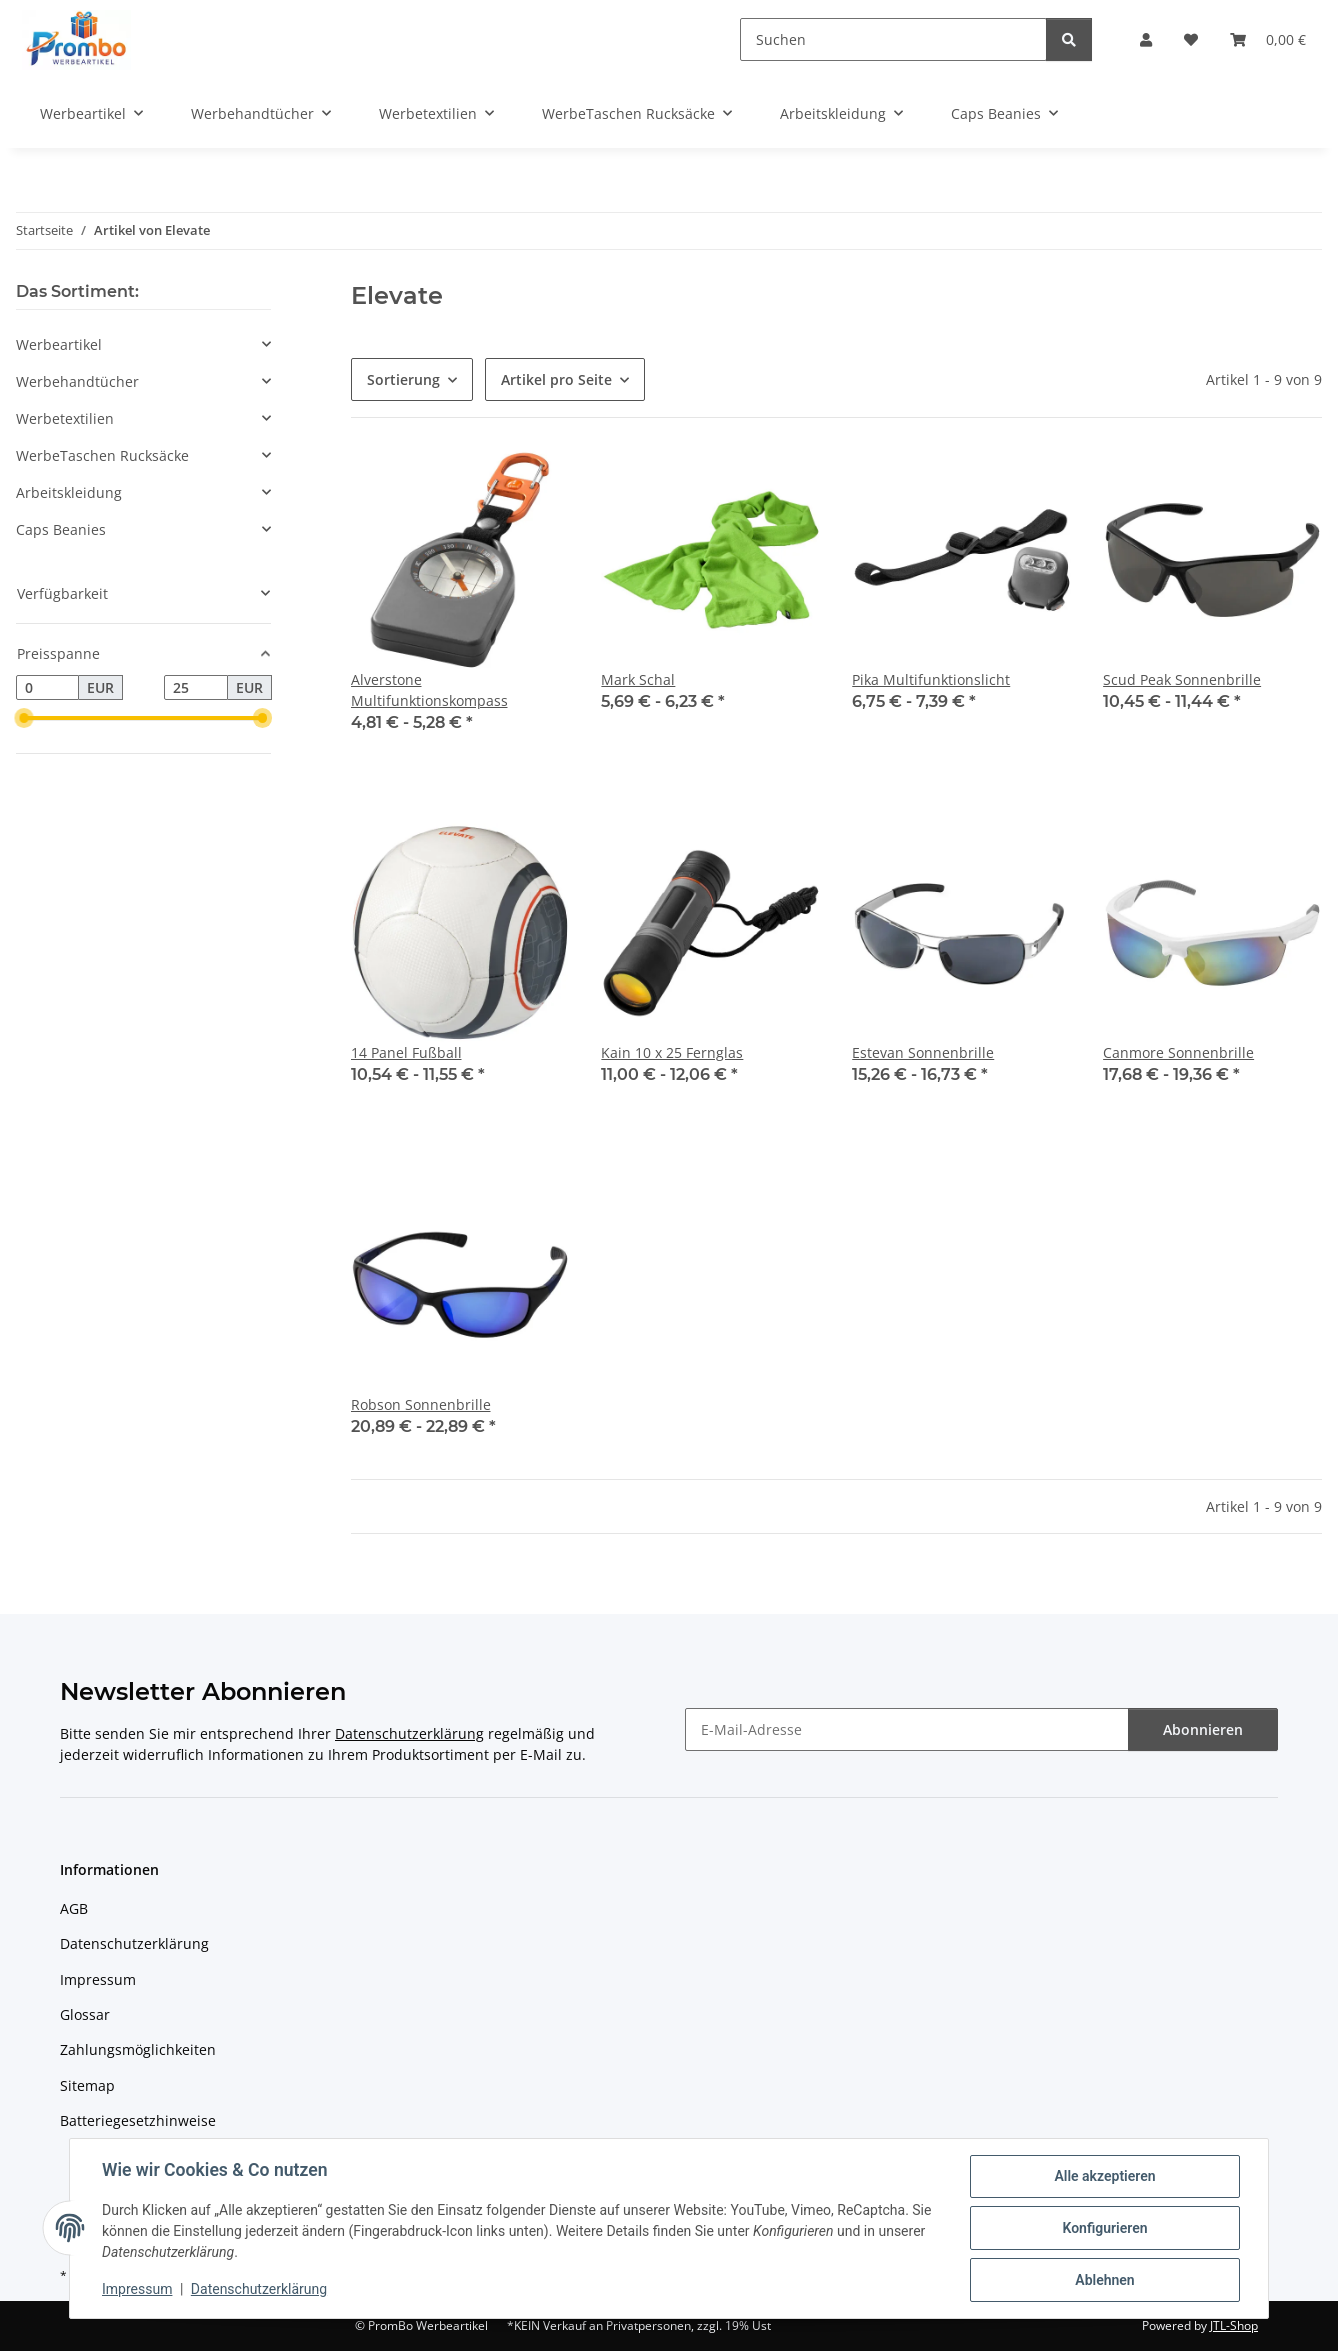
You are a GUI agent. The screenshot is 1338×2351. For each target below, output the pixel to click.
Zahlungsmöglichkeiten (138, 2049)
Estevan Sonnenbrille (923, 1052)
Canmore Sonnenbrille (1178, 1052)
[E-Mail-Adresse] (907, 1729)
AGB (74, 1908)
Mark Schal (638, 679)
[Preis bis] (195, 688)
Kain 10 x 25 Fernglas (672, 1052)
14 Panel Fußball (406, 1052)
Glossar (85, 2014)
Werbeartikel (59, 344)
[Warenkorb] (1268, 39)
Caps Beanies (61, 529)
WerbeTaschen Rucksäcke (102, 455)
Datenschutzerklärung (259, 2289)
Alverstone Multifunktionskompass (429, 690)
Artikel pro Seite (556, 379)
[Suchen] (893, 39)
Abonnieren (1203, 1729)
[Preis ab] (47, 688)
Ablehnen (1104, 2280)
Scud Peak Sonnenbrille (1182, 679)
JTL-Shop (1234, 2325)
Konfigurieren (1104, 2228)
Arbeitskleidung (69, 492)
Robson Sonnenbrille (421, 1404)
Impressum (137, 2289)
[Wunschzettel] (1191, 39)
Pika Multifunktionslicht (931, 679)
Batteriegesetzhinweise (138, 2120)
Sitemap (87, 2085)
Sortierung (403, 379)
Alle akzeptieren (1104, 2176)
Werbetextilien (65, 418)
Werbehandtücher (77, 381)
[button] (1146, 39)
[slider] (24, 719)
